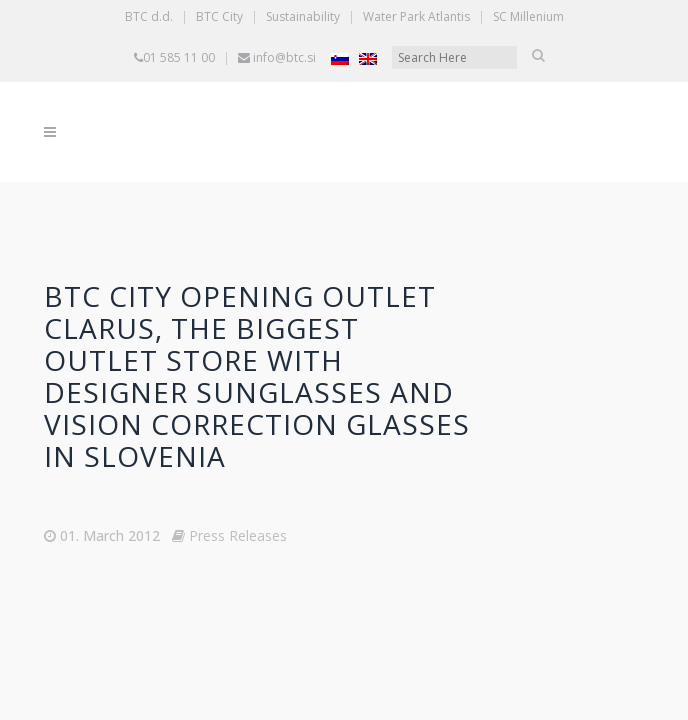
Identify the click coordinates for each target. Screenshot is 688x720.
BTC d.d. (149, 16)
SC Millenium (528, 16)
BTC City (219, 16)
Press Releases (238, 535)
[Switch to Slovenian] (340, 58)
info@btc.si (284, 57)
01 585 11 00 (179, 57)
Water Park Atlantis (416, 16)
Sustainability (303, 16)
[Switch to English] (368, 58)
